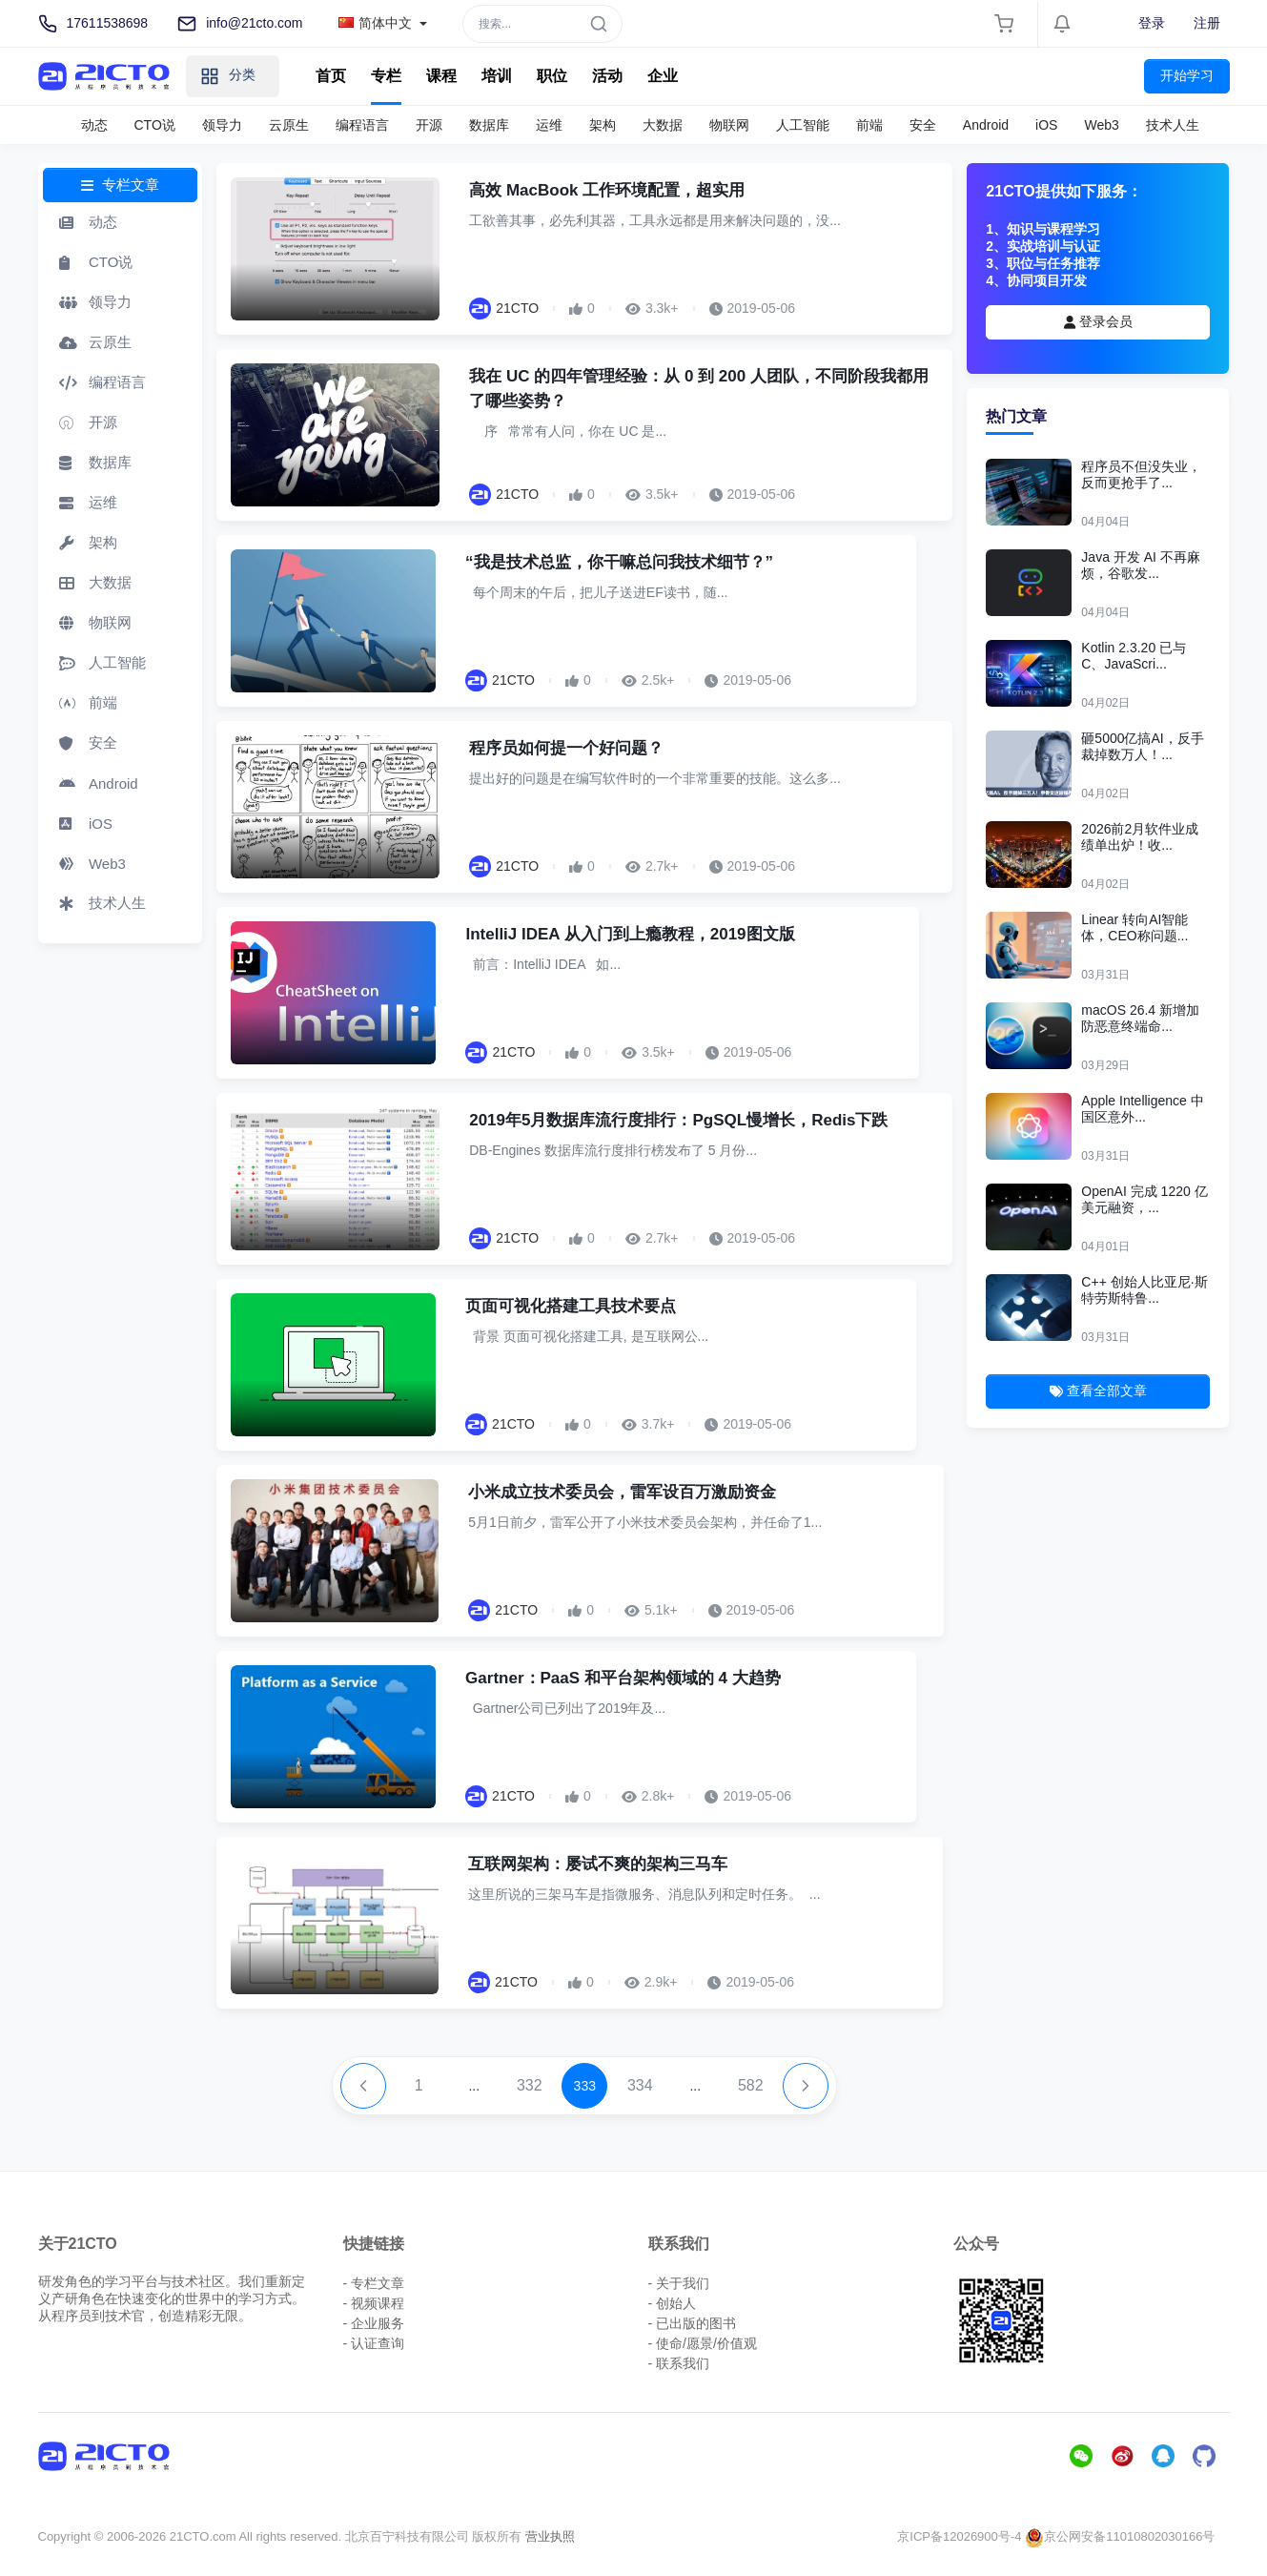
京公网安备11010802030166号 (1120, 2536)
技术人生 (1172, 125)
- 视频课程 (374, 2303)
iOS (1046, 125)
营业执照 (550, 2536)
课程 (441, 76)
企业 (662, 76)
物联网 (729, 125)
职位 (552, 76)
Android (986, 125)
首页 (331, 76)
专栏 (386, 76)
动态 (94, 125)
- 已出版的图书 (692, 2323)
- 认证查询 (374, 2343)
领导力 (222, 125)
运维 (549, 125)
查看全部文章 (1098, 1390)
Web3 (1101, 125)
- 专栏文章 (374, 2283)
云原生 (289, 125)
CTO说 (154, 125)
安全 (922, 125)
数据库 (489, 125)
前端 (869, 125)
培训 (496, 76)
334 (640, 2085)
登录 (1151, 23)
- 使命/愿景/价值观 (702, 2343)
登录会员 (1098, 321)
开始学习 (1187, 75)
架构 (602, 125)
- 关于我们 (679, 2283)
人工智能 (802, 125)
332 (529, 2085)
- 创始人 (672, 2303)
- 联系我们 (679, 2363)
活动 (607, 76)
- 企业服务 (374, 2323)
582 (751, 2085)
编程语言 (362, 125)
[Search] (542, 24)
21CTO (517, 308)
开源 (429, 125)
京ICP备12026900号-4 (959, 2536)
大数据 (663, 125)
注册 (1207, 23)
